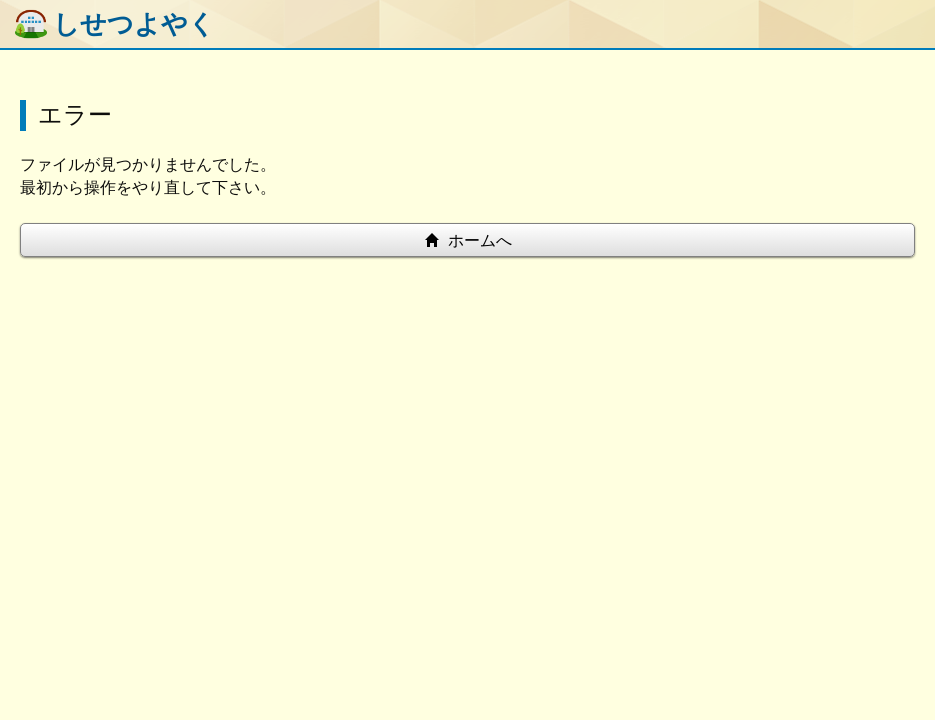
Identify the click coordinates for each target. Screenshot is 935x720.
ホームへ (468, 240)
